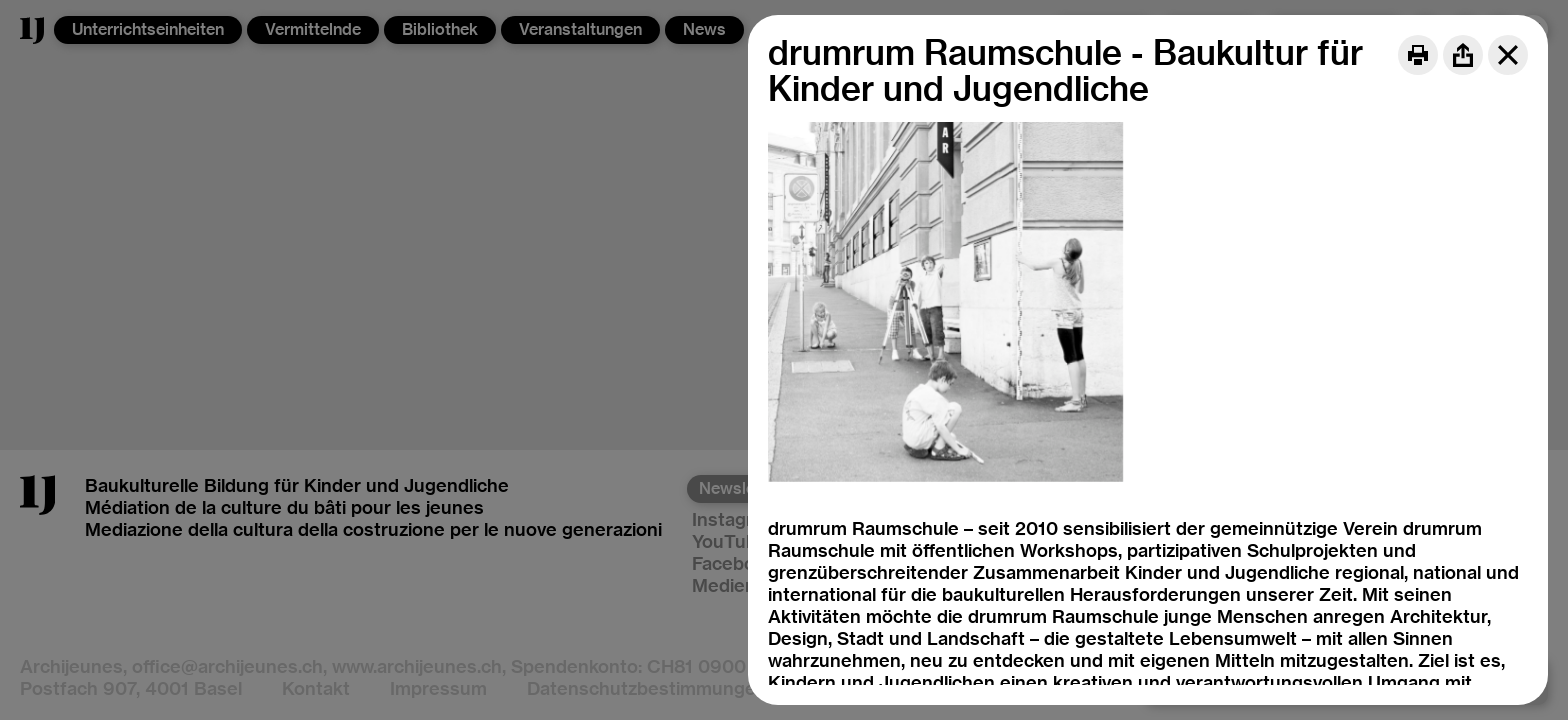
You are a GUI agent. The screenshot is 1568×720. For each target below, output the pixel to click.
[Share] (1463, 55)
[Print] (1418, 55)
